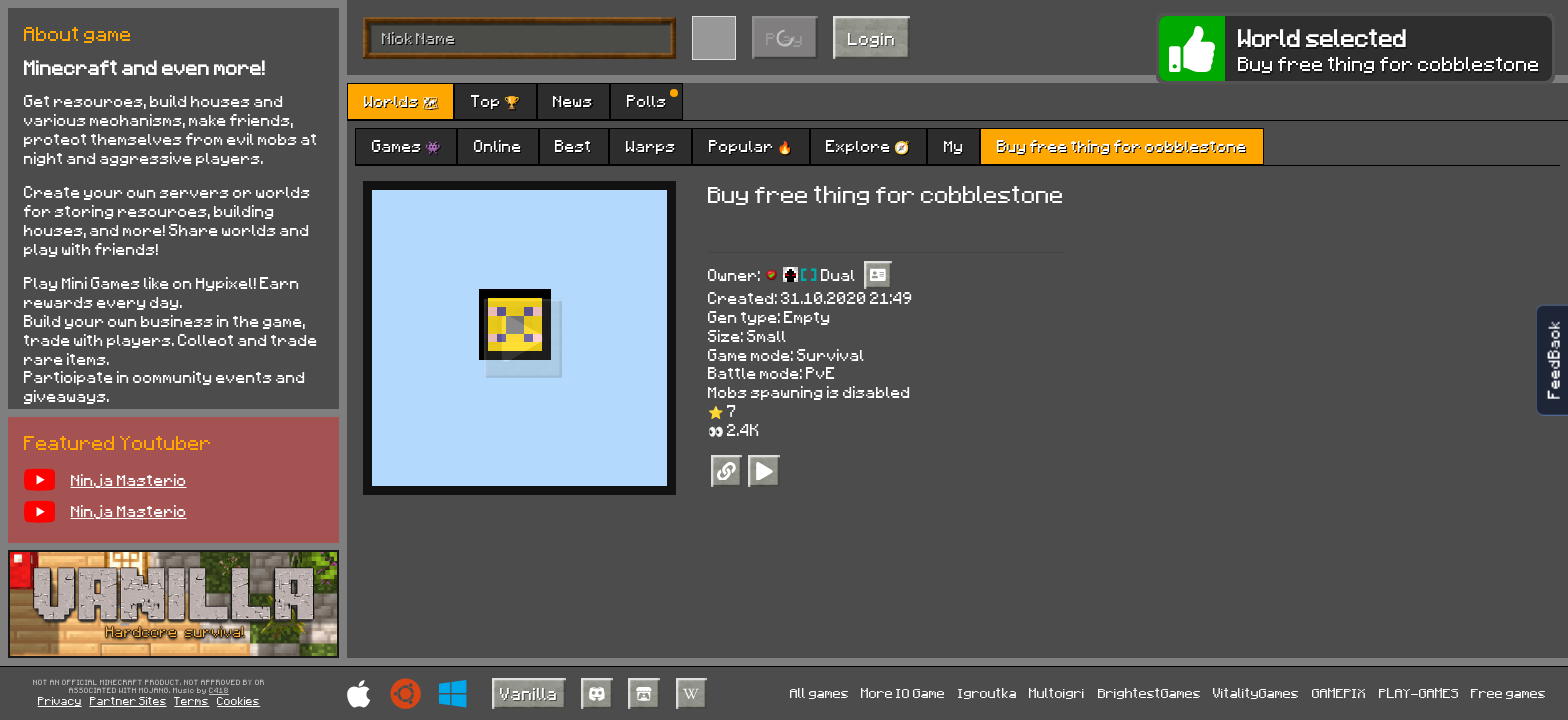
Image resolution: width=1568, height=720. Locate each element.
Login (872, 38)
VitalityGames (1256, 692)
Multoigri (1057, 692)
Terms (191, 700)
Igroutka (987, 692)
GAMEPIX (1339, 692)
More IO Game (903, 692)
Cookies (238, 700)
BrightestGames (1149, 692)
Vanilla (529, 693)
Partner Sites (128, 700)
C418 (219, 691)
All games (819, 692)
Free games (1508, 692)
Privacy (60, 700)
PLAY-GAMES (1419, 692)
